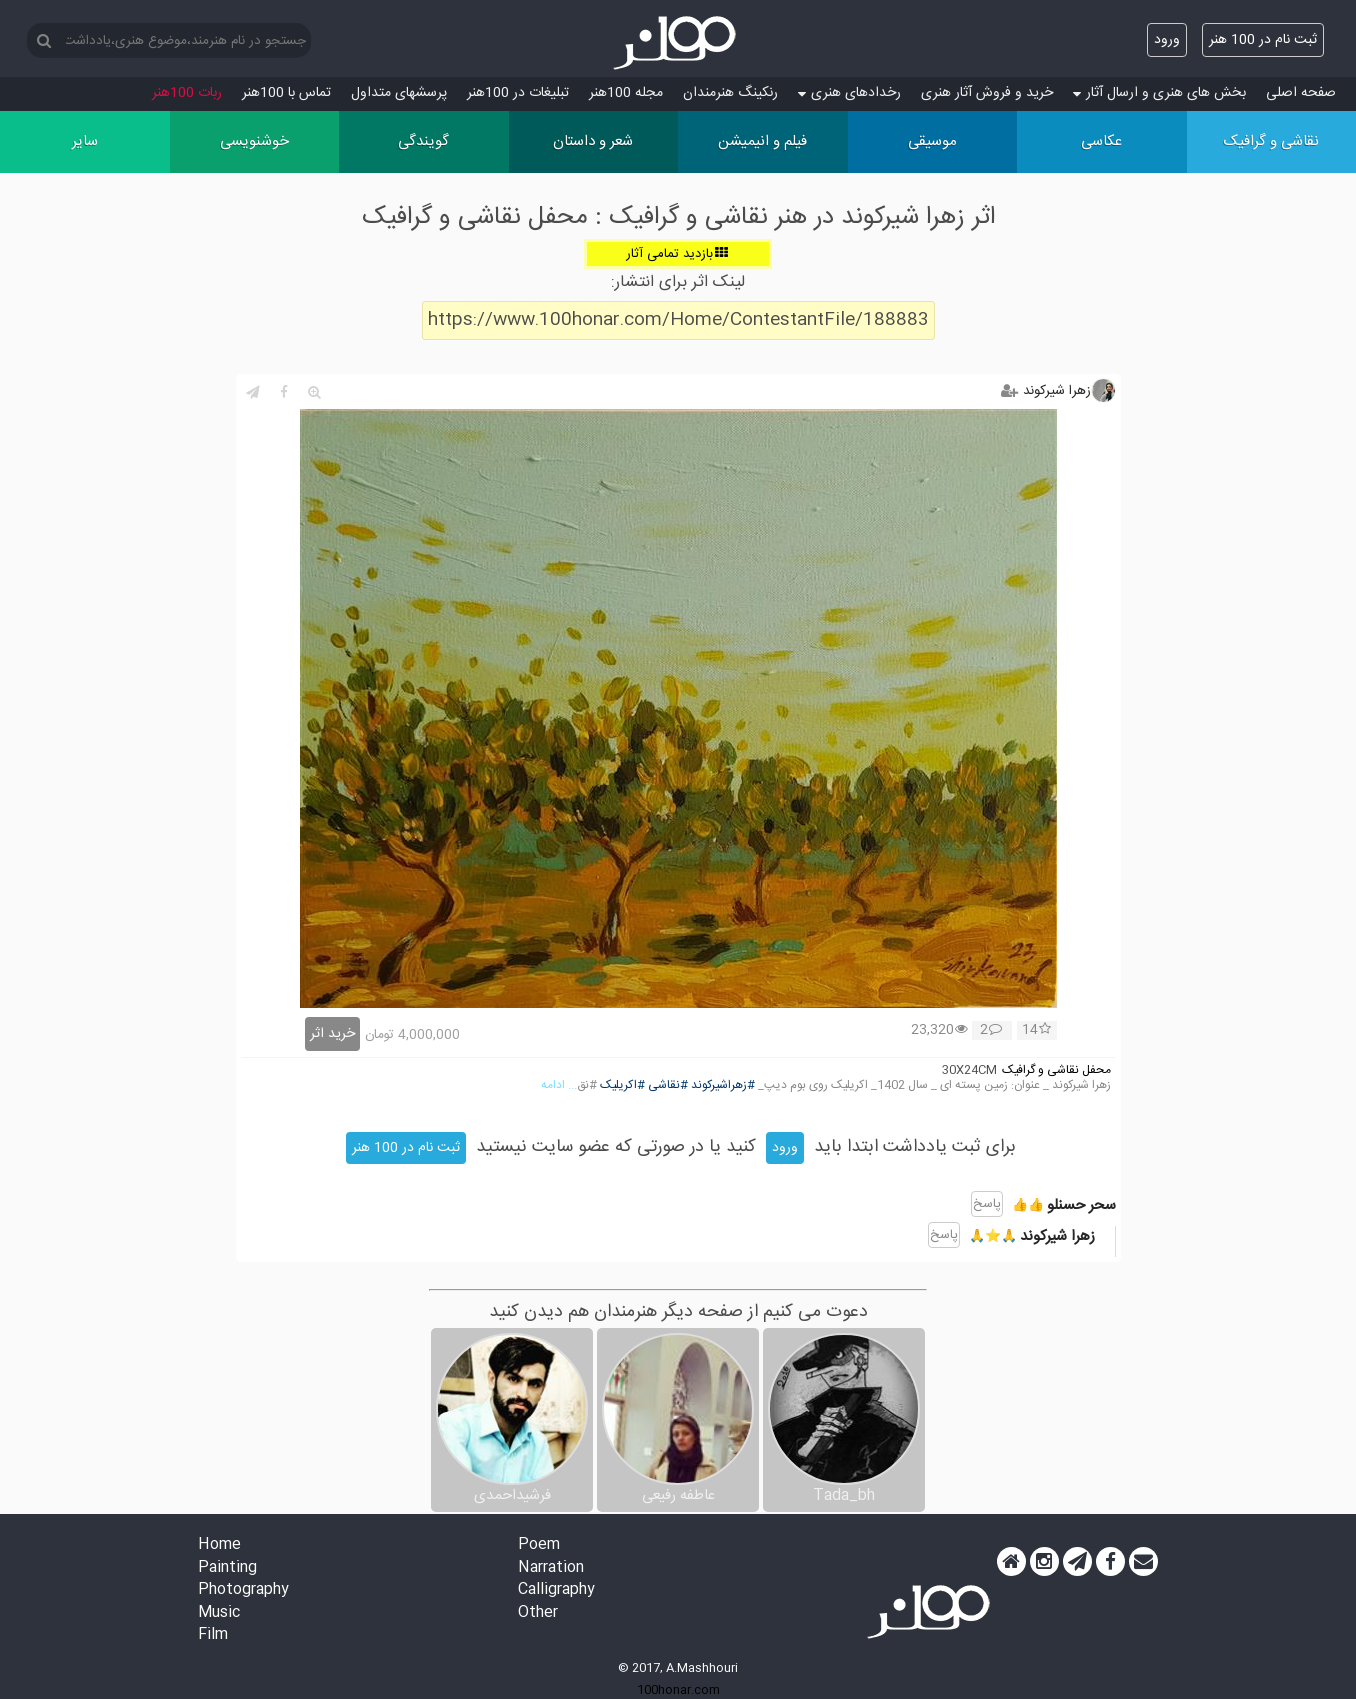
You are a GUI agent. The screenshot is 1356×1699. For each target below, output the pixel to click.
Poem (539, 1545)
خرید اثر (332, 1034)
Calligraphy (556, 1590)
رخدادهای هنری (849, 93)
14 (1036, 1031)
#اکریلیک (622, 1085)
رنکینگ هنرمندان (730, 93)
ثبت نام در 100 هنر (1263, 40)
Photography (243, 1590)
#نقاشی (668, 1085)
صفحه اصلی (1301, 93)
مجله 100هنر (626, 93)
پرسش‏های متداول (399, 93)
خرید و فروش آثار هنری (987, 93)
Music (219, 1613)
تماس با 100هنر (286, 93)
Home (219, 1545)
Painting (227, 1568)
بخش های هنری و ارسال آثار (1159, 93)
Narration (551, 1568)
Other (538, 1613)
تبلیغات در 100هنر (518, 93)
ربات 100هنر (187, 93)
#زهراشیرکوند (723, 1085)
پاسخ (987, 1204)
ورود (1167, 40)
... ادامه (559, 1085)
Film (213, 1635)
